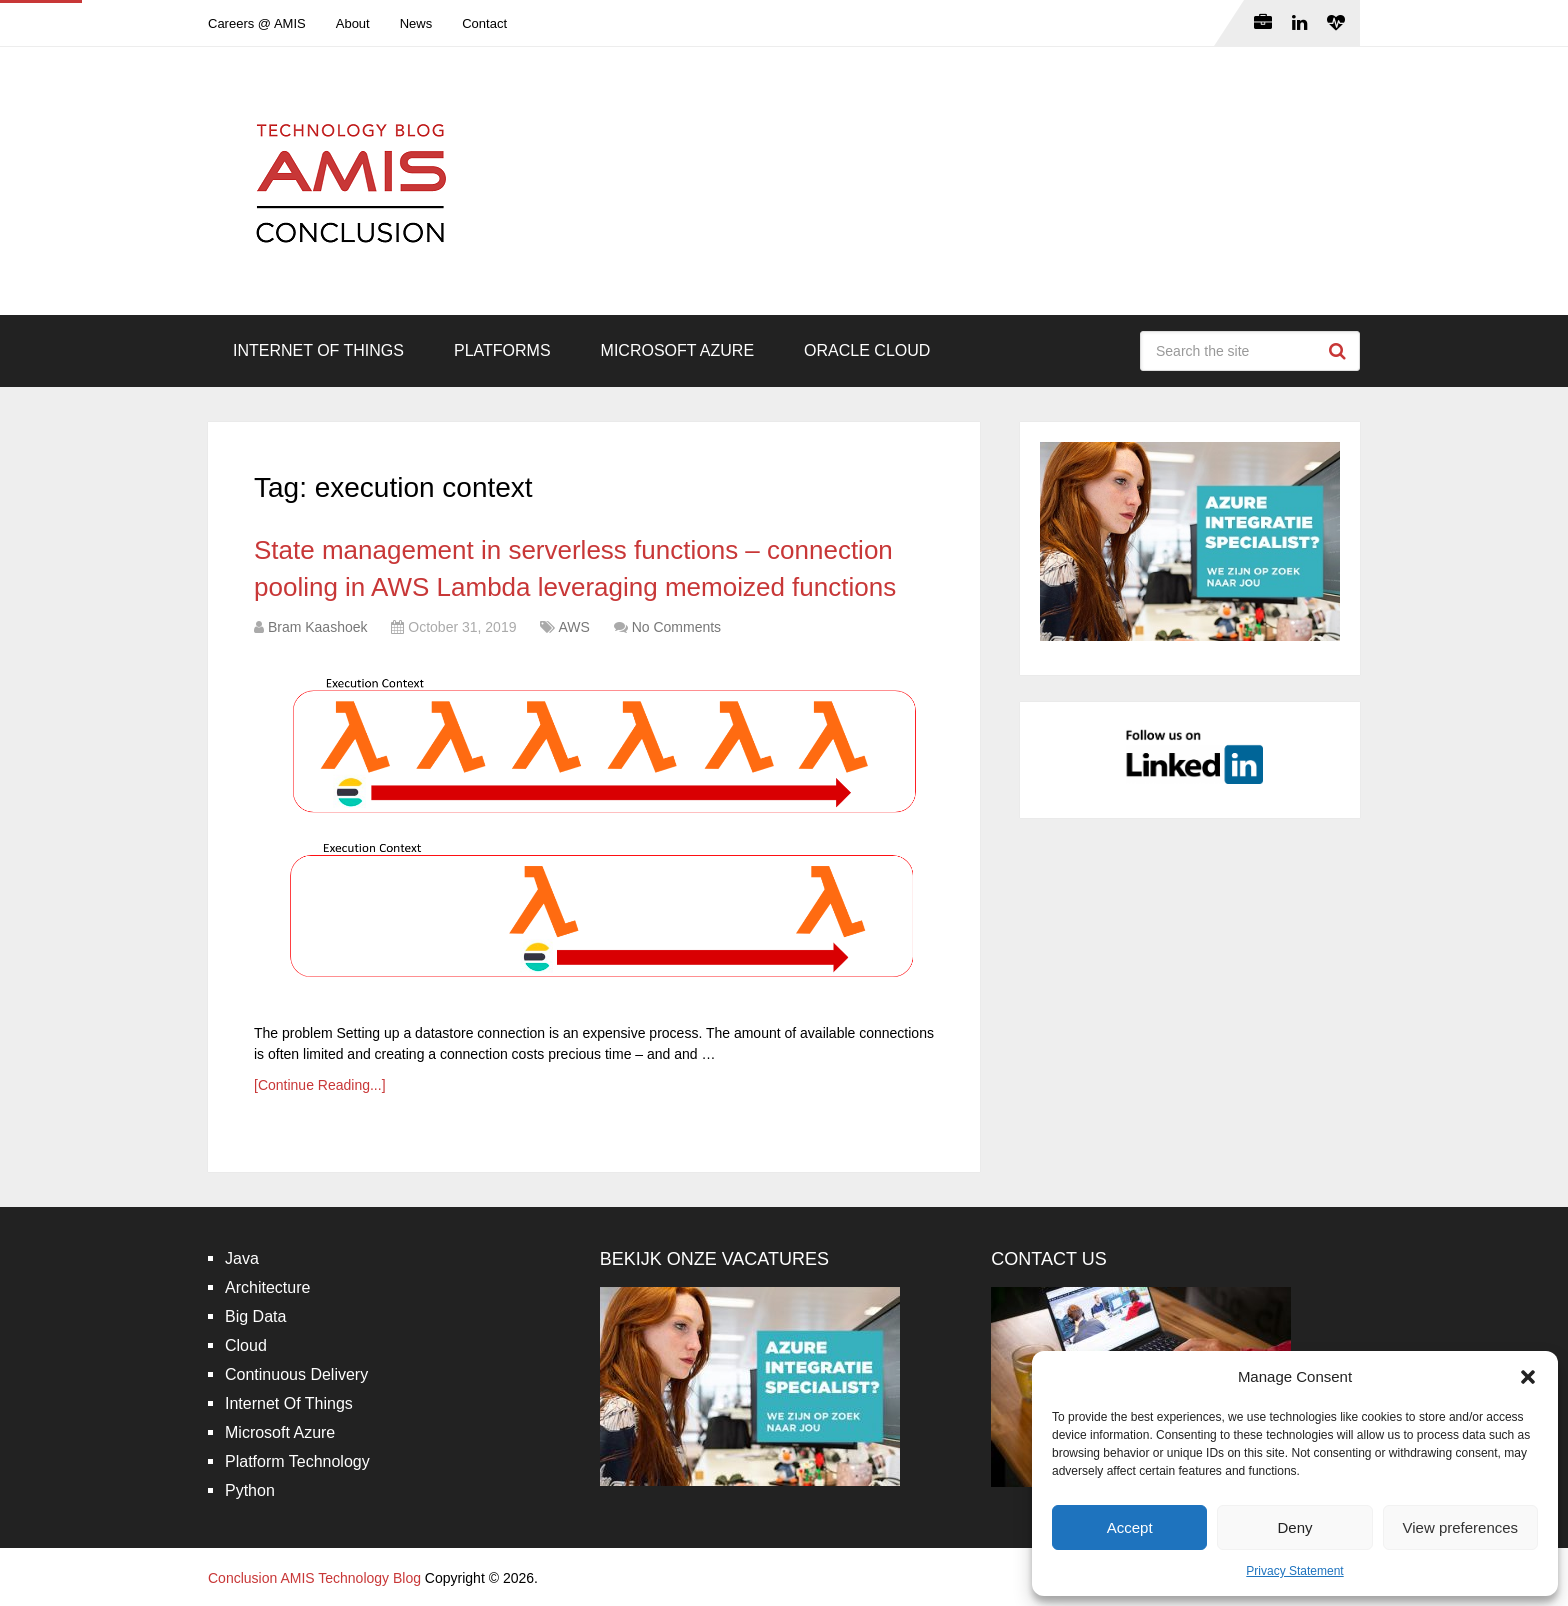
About (353, 23)
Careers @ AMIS (257, 23)
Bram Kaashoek (318, 627)
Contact (484, 23)
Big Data (255, 1316)
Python (250, 1490)
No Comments (676, 627)
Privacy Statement (1294, 1571)
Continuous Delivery (296, 1374)
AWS (573, 627)
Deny (1294, 1527)
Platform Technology (297, 1461)
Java (242, 1258)
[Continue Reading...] (320, 1085)
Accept (1130, 1527)
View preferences (1461, 1527)
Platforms (502, 350)
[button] (1528, 1377)
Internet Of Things (318, 350)
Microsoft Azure (678, 350)
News (416, 23)
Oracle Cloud (867, 350)
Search (1340, 351)
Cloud (246, 1345)
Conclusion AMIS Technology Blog (314, 1578)
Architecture (267, 1287)
